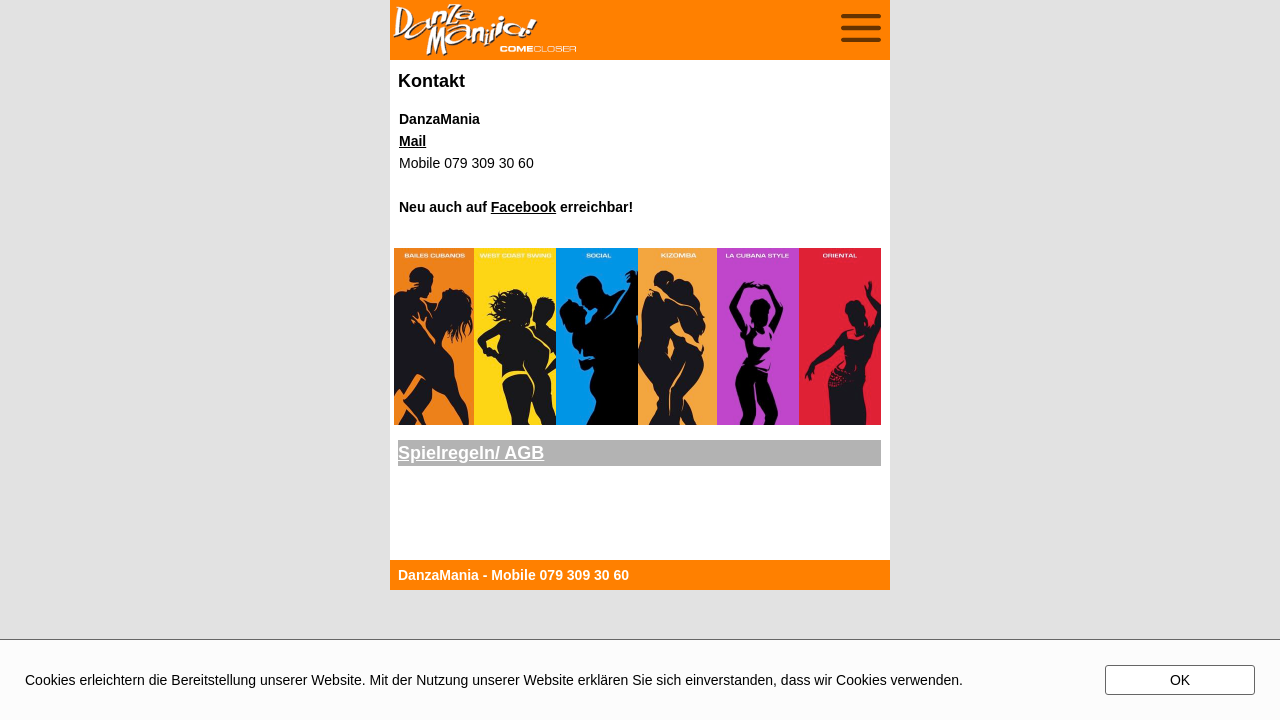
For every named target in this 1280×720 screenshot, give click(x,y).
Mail (412, 141)
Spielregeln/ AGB (471, 453)
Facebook (523, 207)
